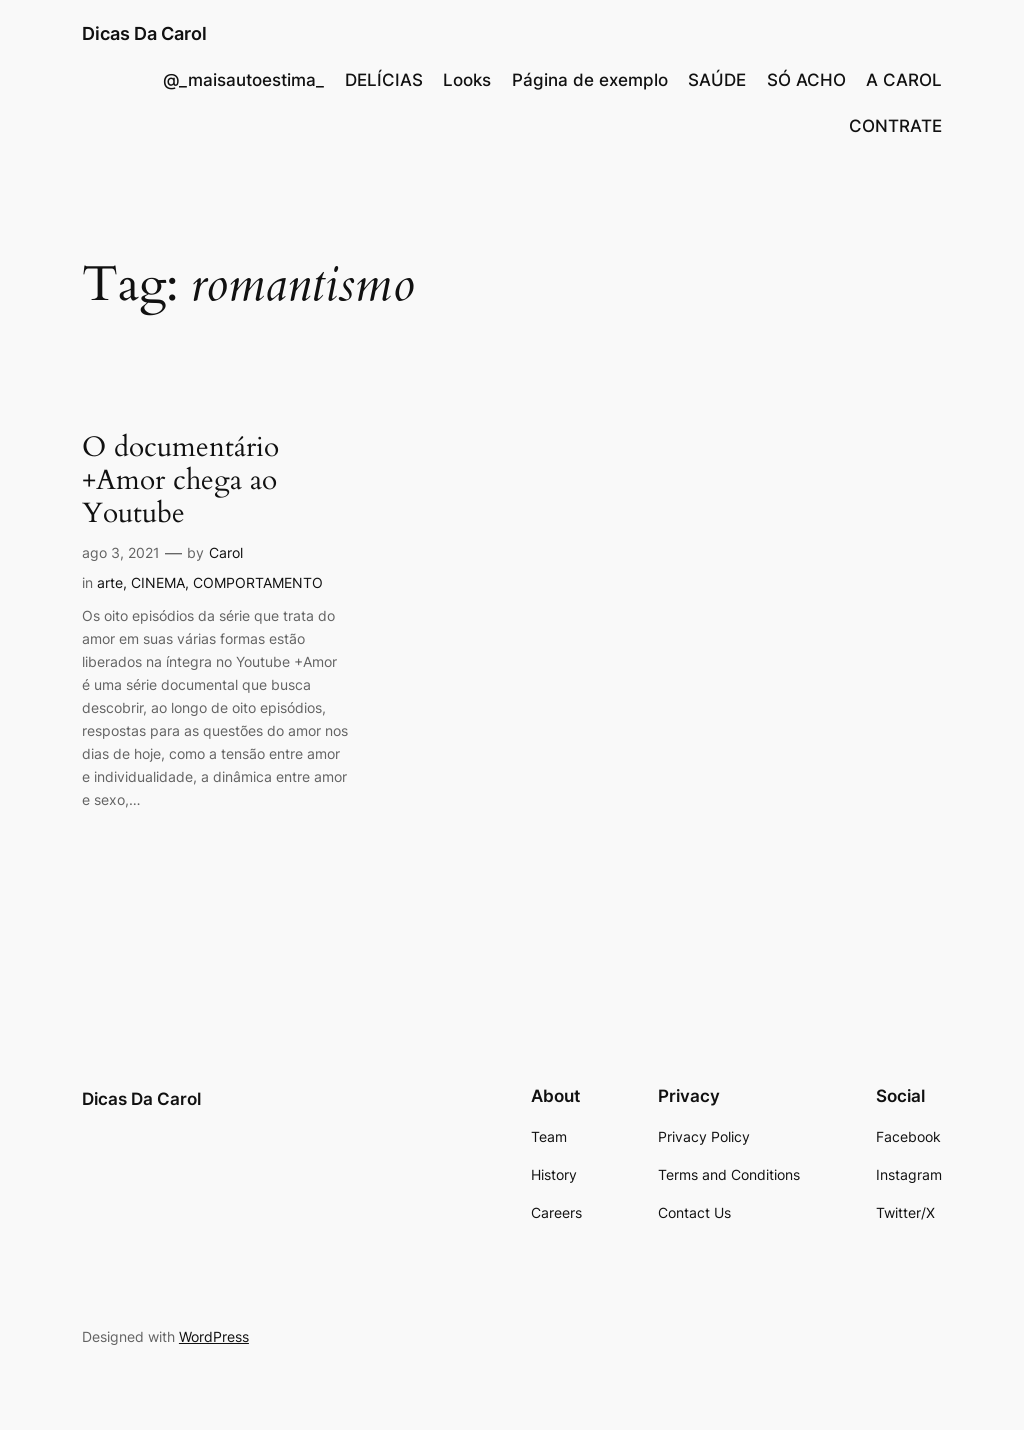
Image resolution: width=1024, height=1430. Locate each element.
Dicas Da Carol (144, 33)
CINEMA (158, 582)
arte (110, 582)
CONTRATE (895, 126)
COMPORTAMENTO (258, 582)
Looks (467, 80)
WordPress (214, 1336)
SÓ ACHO (806, 80)
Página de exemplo (590, 80)
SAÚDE (717, 80)
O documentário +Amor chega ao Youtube (180, 480)
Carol (226, 552)
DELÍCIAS (384, 80)
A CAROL (904, 80)
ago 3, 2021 (121, 552)
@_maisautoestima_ (243, 80)
